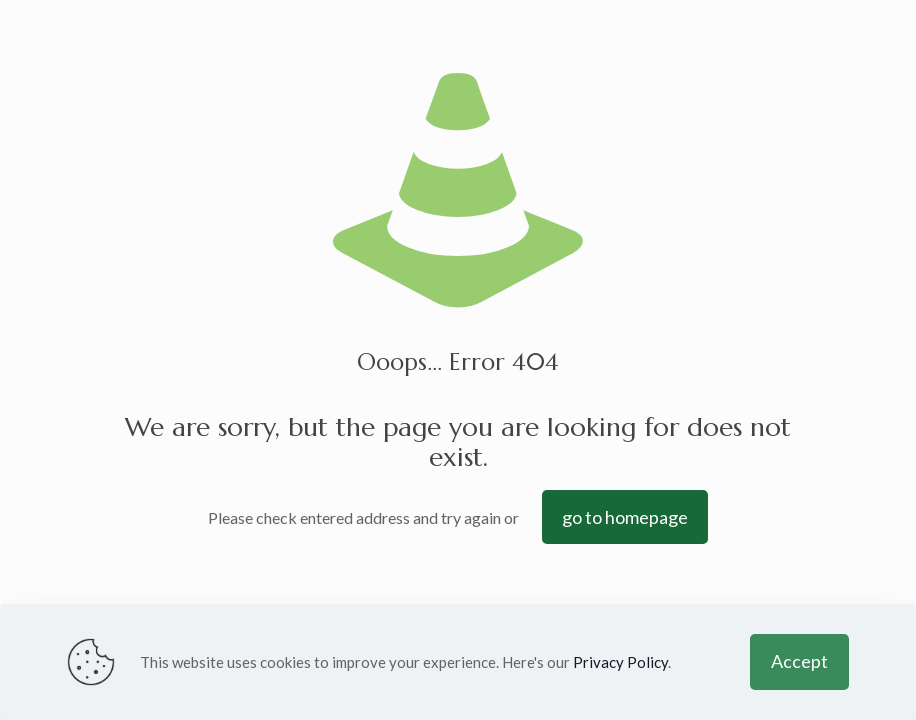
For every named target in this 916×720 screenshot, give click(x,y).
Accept (799, 661)
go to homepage (625, 517)
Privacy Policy (620, 662)
